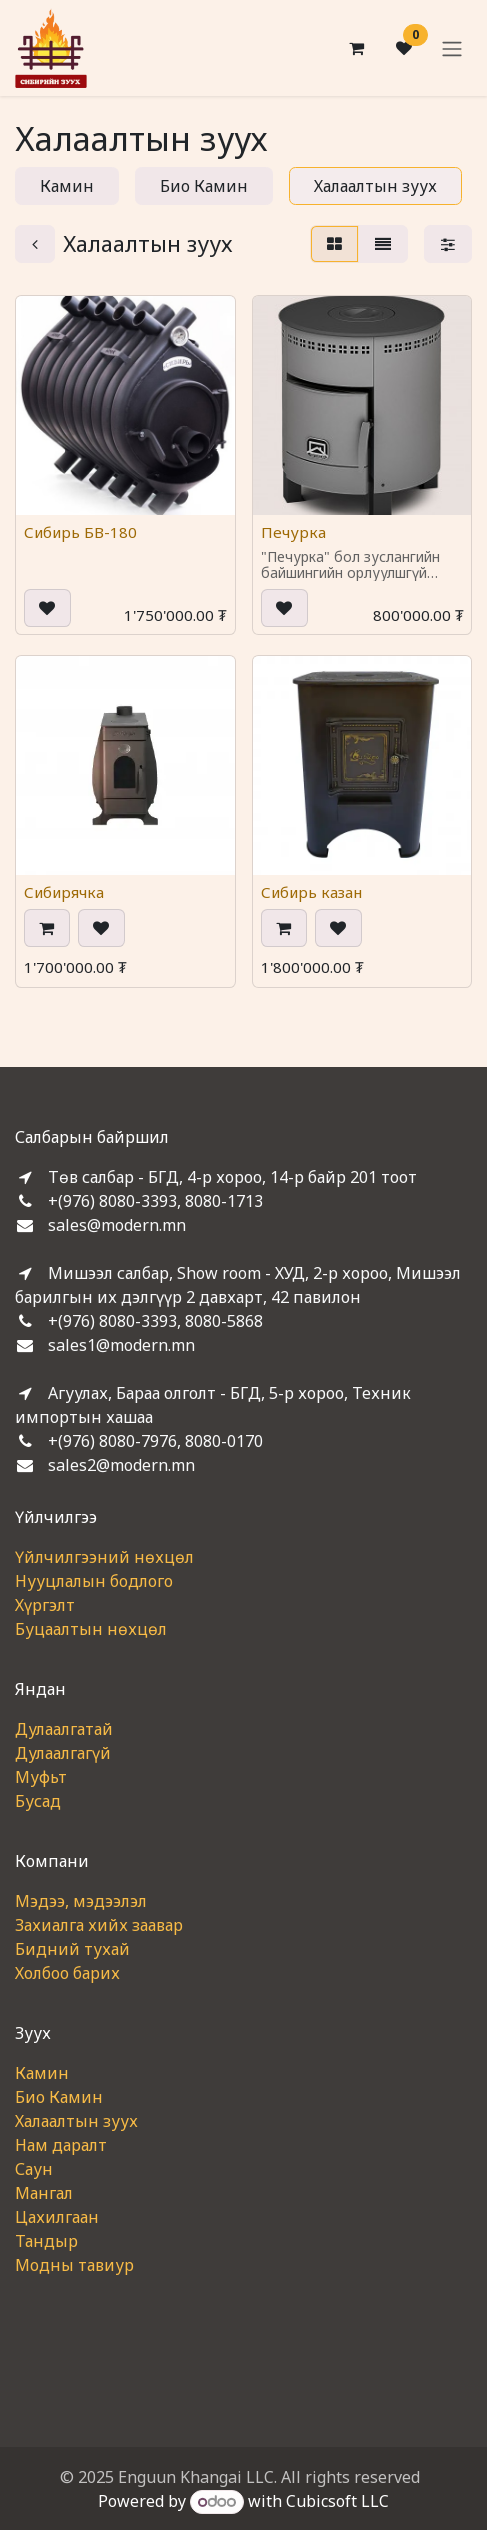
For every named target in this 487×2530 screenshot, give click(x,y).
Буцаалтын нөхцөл (91, 1629)
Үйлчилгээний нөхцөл (104, 1557)
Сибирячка (64, 892)
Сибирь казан (311, 892)
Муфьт (41, 1777)
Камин (42, 2073)
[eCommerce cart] (356, 48)
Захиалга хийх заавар (99, 1925)
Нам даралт (61, 2145)
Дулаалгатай (64, 1729)
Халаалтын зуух (76, 2121)
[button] (47, 607)
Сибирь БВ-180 (80, 531)
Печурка (293, 531)
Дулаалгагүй (63, 1753)
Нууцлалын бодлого (94, 1581)
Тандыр (46, 2241)
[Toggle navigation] (452, 48)
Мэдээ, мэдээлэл (81, 1901)
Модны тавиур (74, 2265)
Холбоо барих (67, 1973)
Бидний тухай (72, 1949)
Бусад (38, 1801)
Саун (34, 2169)
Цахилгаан (57, 2217)
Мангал (44, 2193)
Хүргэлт (45, 1605)
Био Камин (59, 2097)
